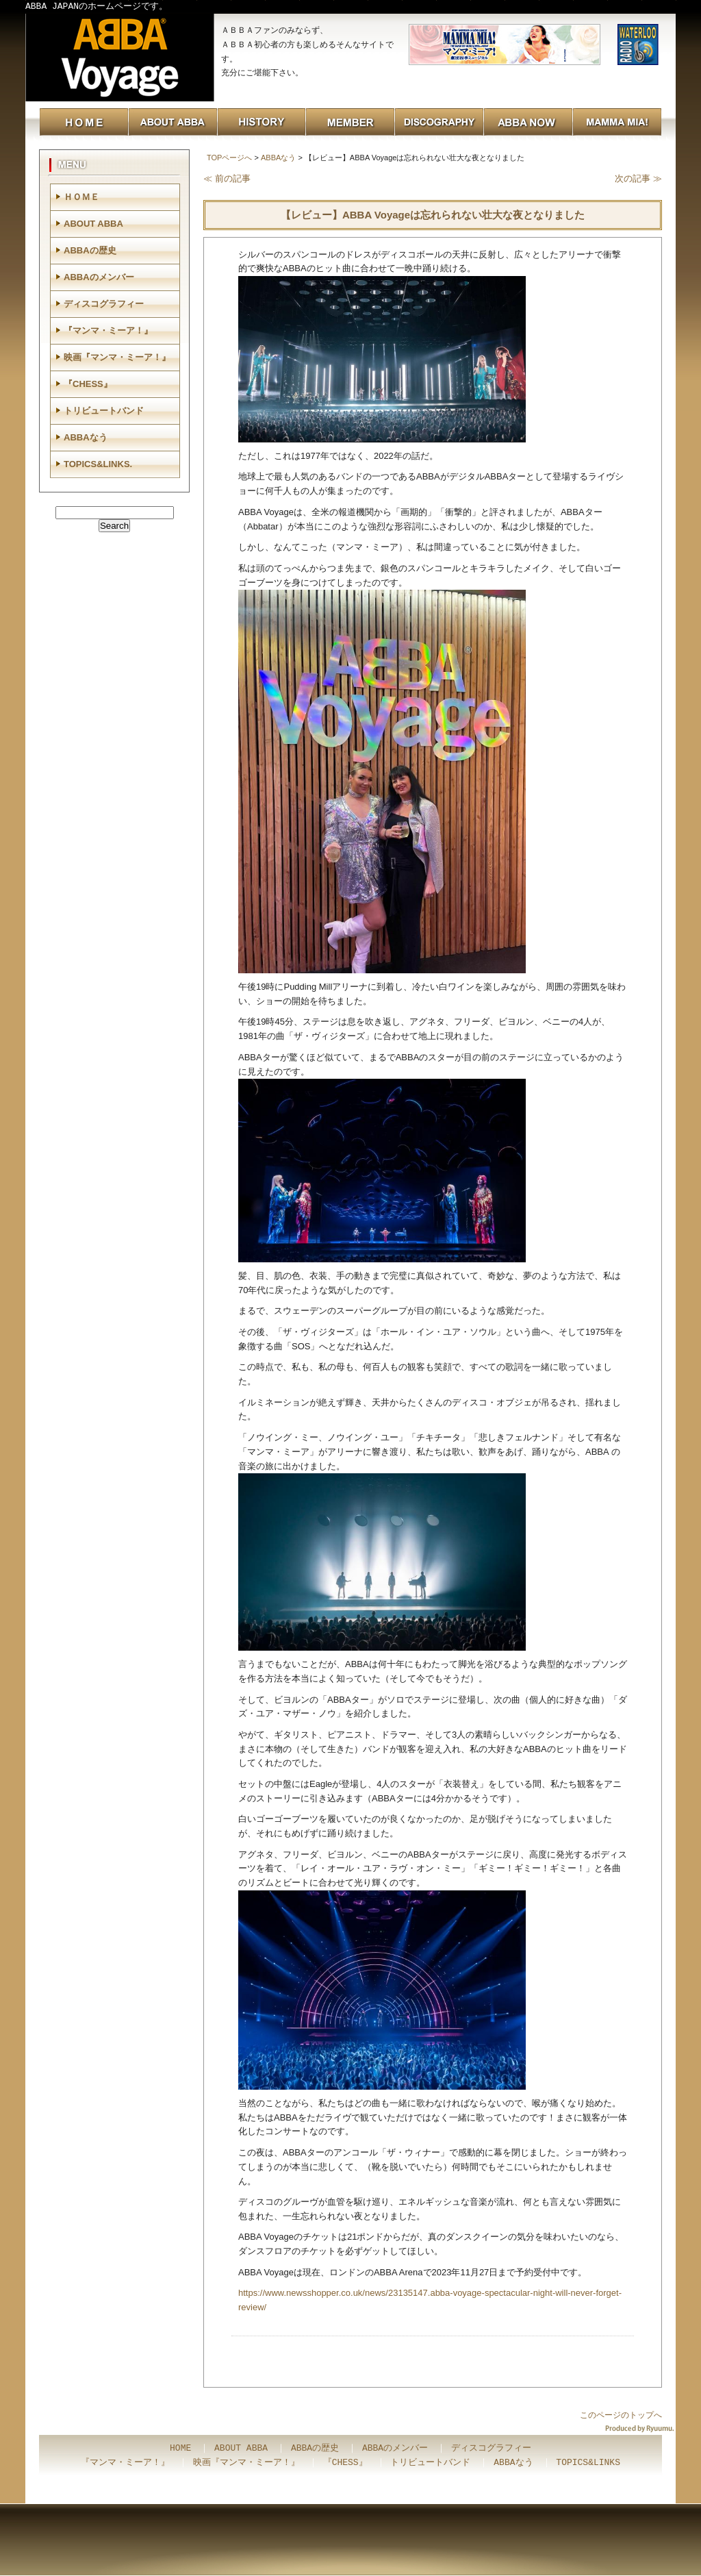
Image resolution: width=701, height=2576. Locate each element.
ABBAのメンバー (99, 277)
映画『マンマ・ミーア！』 (117, 357)
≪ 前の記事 (227, 178)
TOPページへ (229, 157)
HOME (180, 2448)
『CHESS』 (88, 384)
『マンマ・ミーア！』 (108, 330)
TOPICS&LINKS (588, 2463)
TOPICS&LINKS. (98, 464)
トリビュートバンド (104, 410)
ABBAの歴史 (90, 250)
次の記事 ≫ (638, 178)
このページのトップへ (621, 2415)
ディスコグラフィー (104, 304)
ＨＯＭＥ (81, 197)
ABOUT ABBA (93, 223)
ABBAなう (278, 157)
